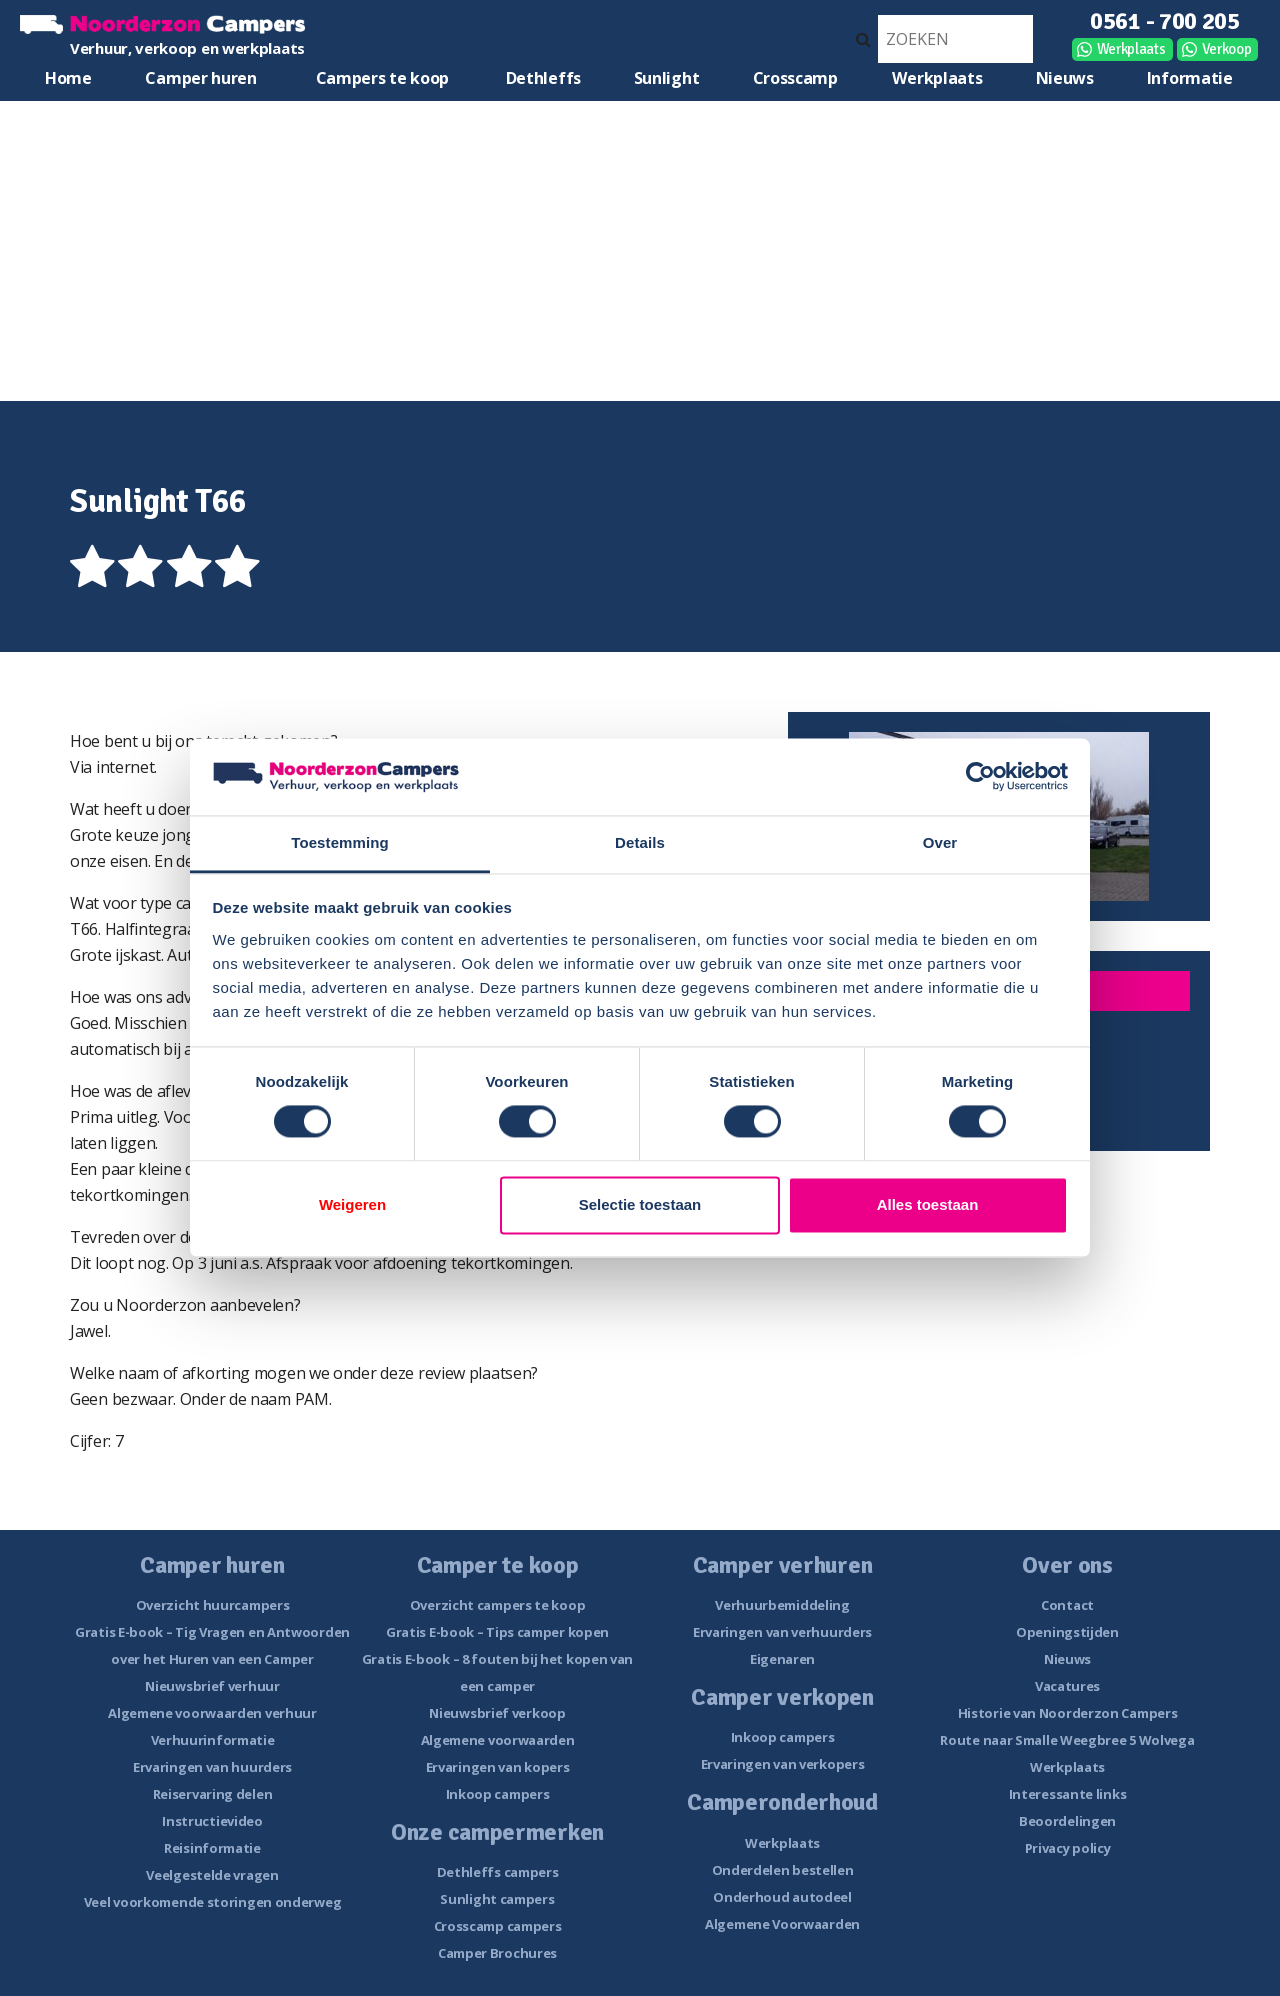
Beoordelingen (1067, 1821)
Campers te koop (383, 78)
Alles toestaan (928, 1204)
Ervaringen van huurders (212, 1767)
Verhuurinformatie (213, 1740)
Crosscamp (795, 78)
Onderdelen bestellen (783, 1870)
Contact (1067, 1605)
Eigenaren (782, 1659)
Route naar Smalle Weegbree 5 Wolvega (1067, 1740)
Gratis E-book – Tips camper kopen (497, 1632)
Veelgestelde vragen (212, 1875)
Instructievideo (212, 1821)
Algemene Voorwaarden (782, 1924)
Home (68, 78)
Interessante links (1068, 1794)
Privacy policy (1068, 1848)
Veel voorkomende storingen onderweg (213, 1902)
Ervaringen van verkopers (783, 1764)
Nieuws (1065, 78)
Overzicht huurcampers (213, 1605)
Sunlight (667, 78)
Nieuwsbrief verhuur (212, 1686)
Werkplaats (1131, 49)
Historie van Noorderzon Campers (1068, 1713)
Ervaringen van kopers (498, 1767)
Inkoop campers (498, 1794)
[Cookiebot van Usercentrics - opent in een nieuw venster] (980, 777)
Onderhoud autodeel (782, 1897)
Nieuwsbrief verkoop (497, 1713)
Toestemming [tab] (340, 842)
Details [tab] (640, 842)
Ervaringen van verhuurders (782, 1632)
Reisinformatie (212, 1848)
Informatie (1190, 78)
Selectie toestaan (640, 1204)
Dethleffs (543, 78)
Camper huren (200, 78)
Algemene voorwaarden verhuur (212, 1713)
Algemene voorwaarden (498, 1740)
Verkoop (1227, 49)
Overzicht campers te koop (498, 1605)
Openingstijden (1067, 1632)
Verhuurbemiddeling (782, 1605)
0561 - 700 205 (1165, 21)
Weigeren (352, 1204)
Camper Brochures (497, 1953)
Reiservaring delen (213, 1794)
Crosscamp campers (498, 1926)
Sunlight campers (497, 1899)
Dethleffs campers (498, 1872)
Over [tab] (940, 842)
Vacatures (1067, 1686)
